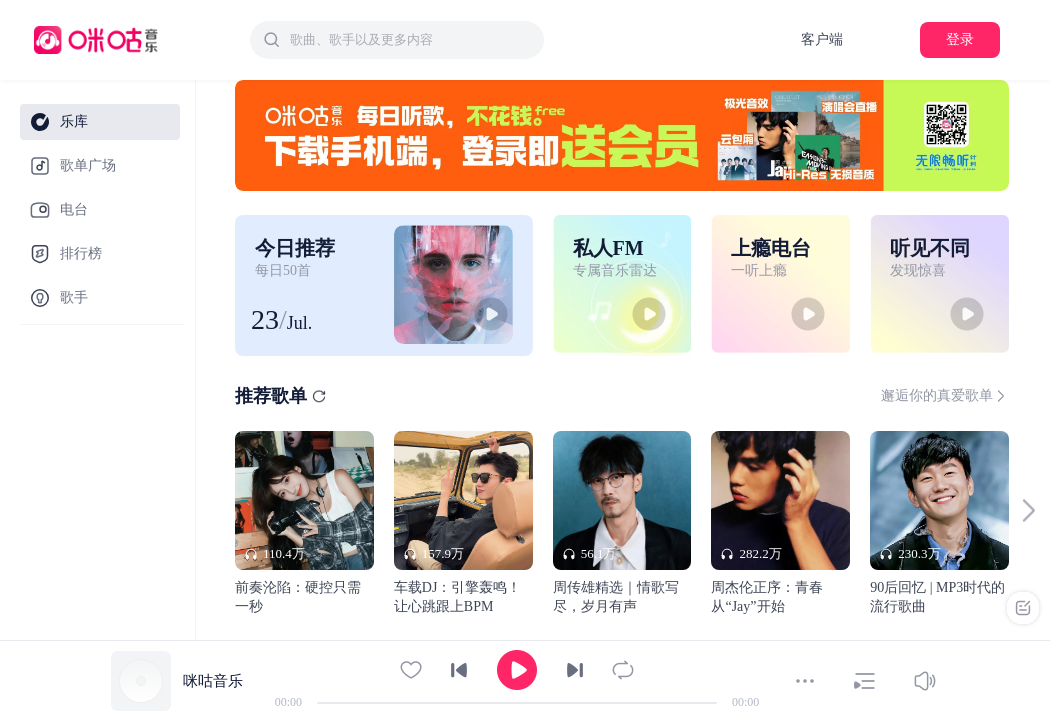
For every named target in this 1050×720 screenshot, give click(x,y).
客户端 (822, 39)
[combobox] (397, 40)
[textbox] (411, 40)
